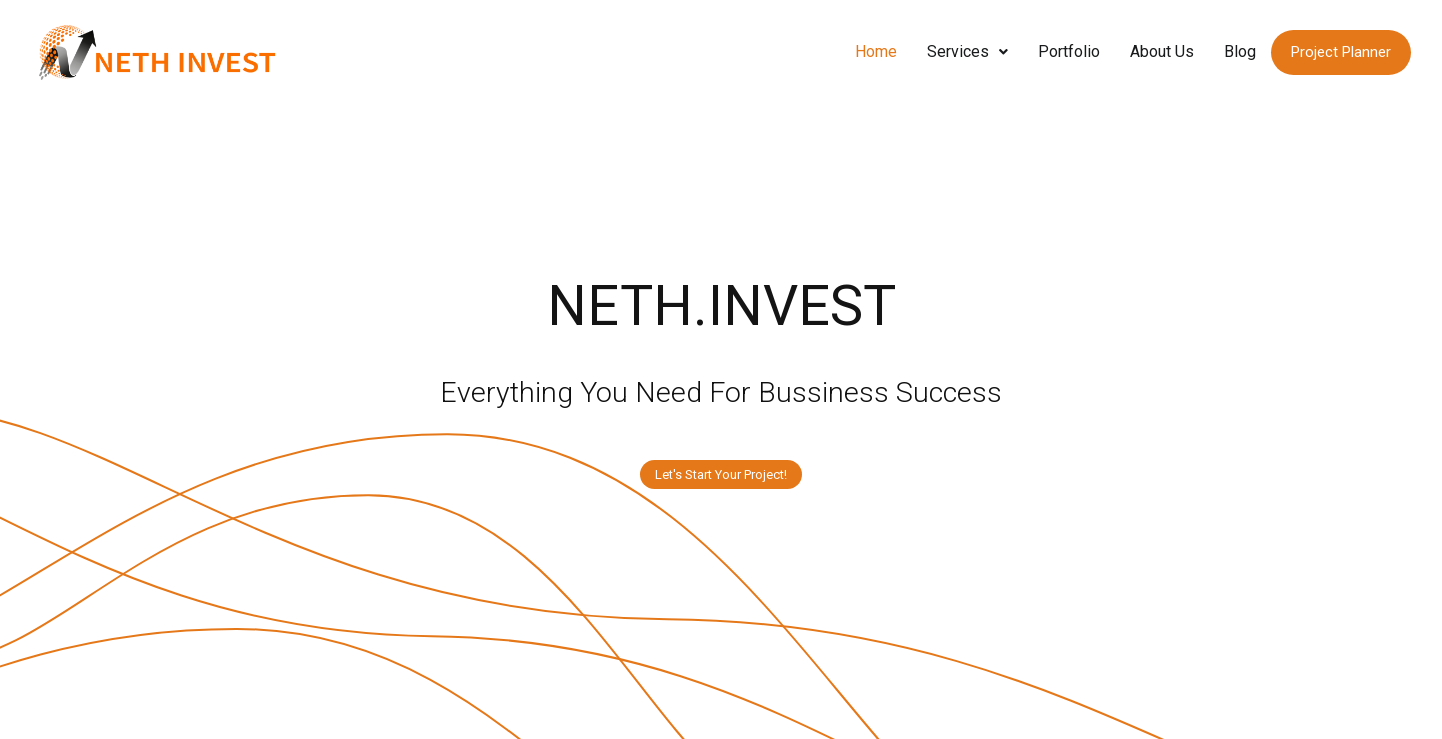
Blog (1240, 51)
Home (876, 51)
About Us (1162, 51)
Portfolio (1069, 51)
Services (967, 51)
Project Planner (1341, 52)
